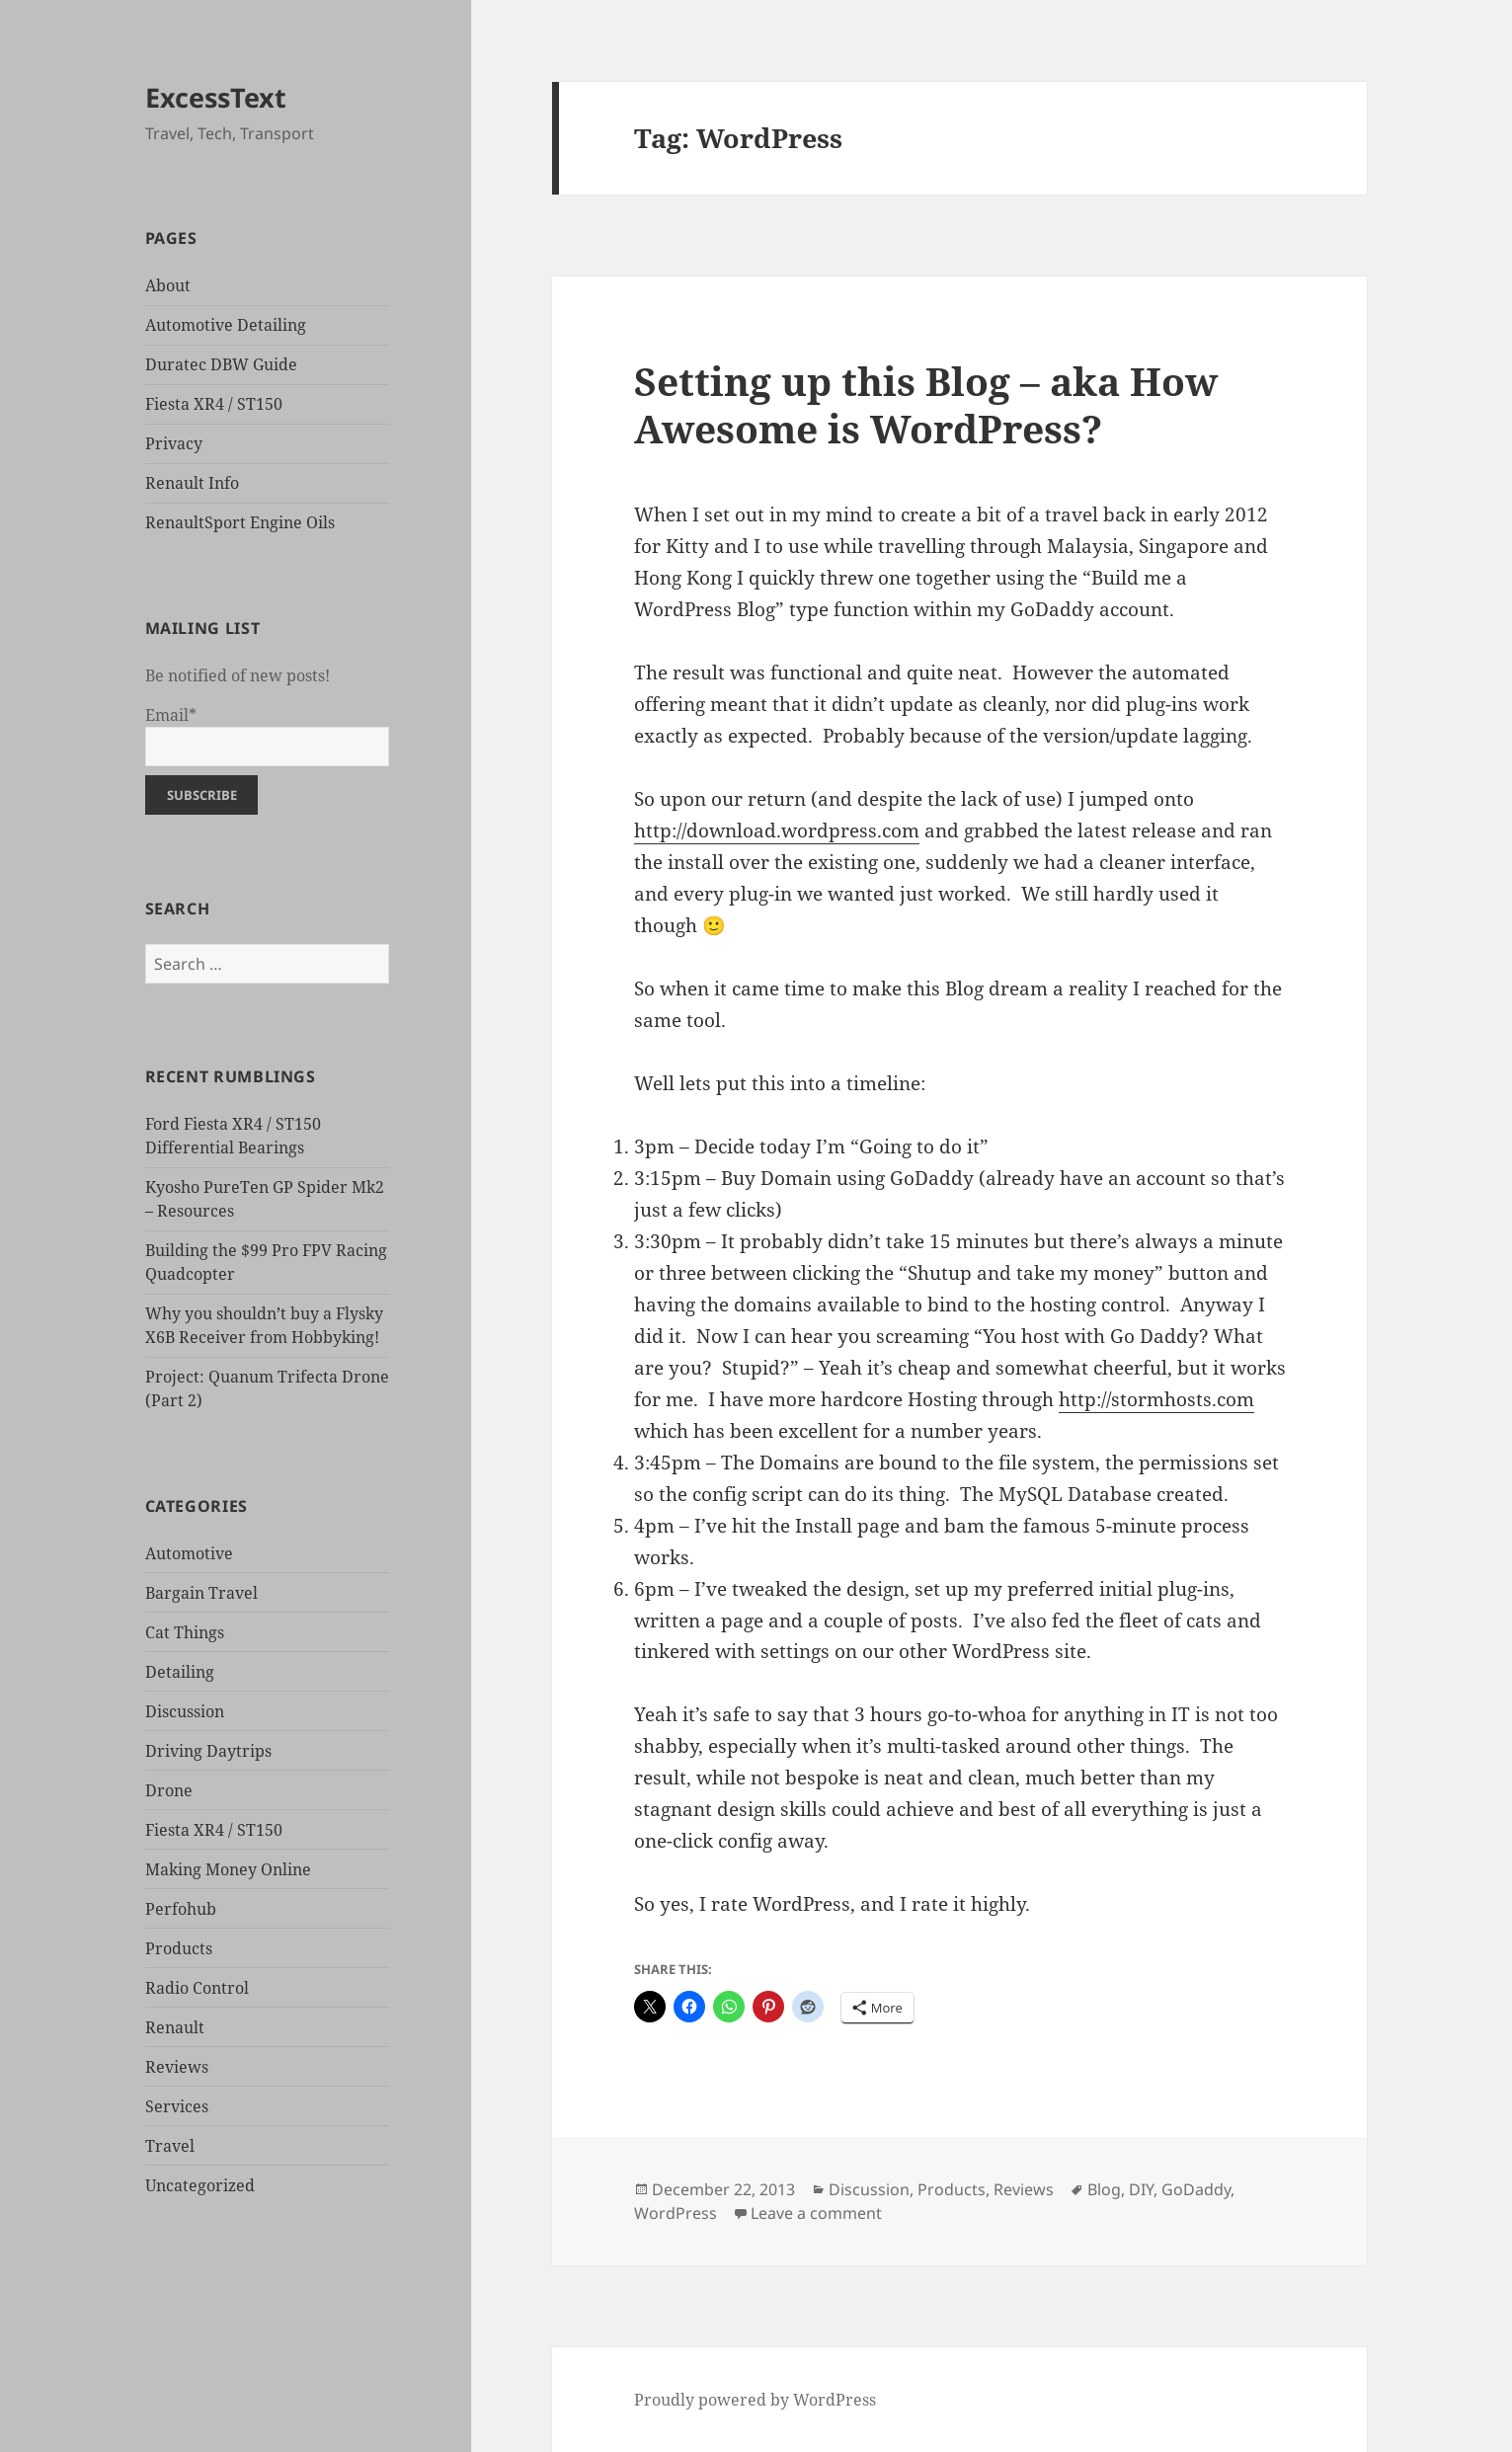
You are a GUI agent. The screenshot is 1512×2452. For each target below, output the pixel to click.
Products (178, 1948)
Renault (174, 2027)
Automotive (189, 1553)
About (168, 285)
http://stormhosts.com (1156, 1399)
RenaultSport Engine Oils (240, 522)
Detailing (179, 1672)
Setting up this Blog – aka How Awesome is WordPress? (926, 404)
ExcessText (215, 97)
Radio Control (197, 1988)
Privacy (173, 443)
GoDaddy (1196, 2189)
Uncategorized (200, 2185)
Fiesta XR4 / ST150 (213, 404)
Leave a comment (816, 2213)
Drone (169, 1790)
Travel (170, 2146)
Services (176, 2106)
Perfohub (180, 1909)
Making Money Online (228, 1869)
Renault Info (192, 483)
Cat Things (184, 1632)
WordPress (675, 2213)
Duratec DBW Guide (221, 364)
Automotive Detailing (225, 325)
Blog (1104, 2189)
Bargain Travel (201, 1593)
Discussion (184, 1711)
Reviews (176, 2067)
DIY (1141, 2189)
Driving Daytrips (208, 1751)
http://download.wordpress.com (776, 830)
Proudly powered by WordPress (755, 2400)
